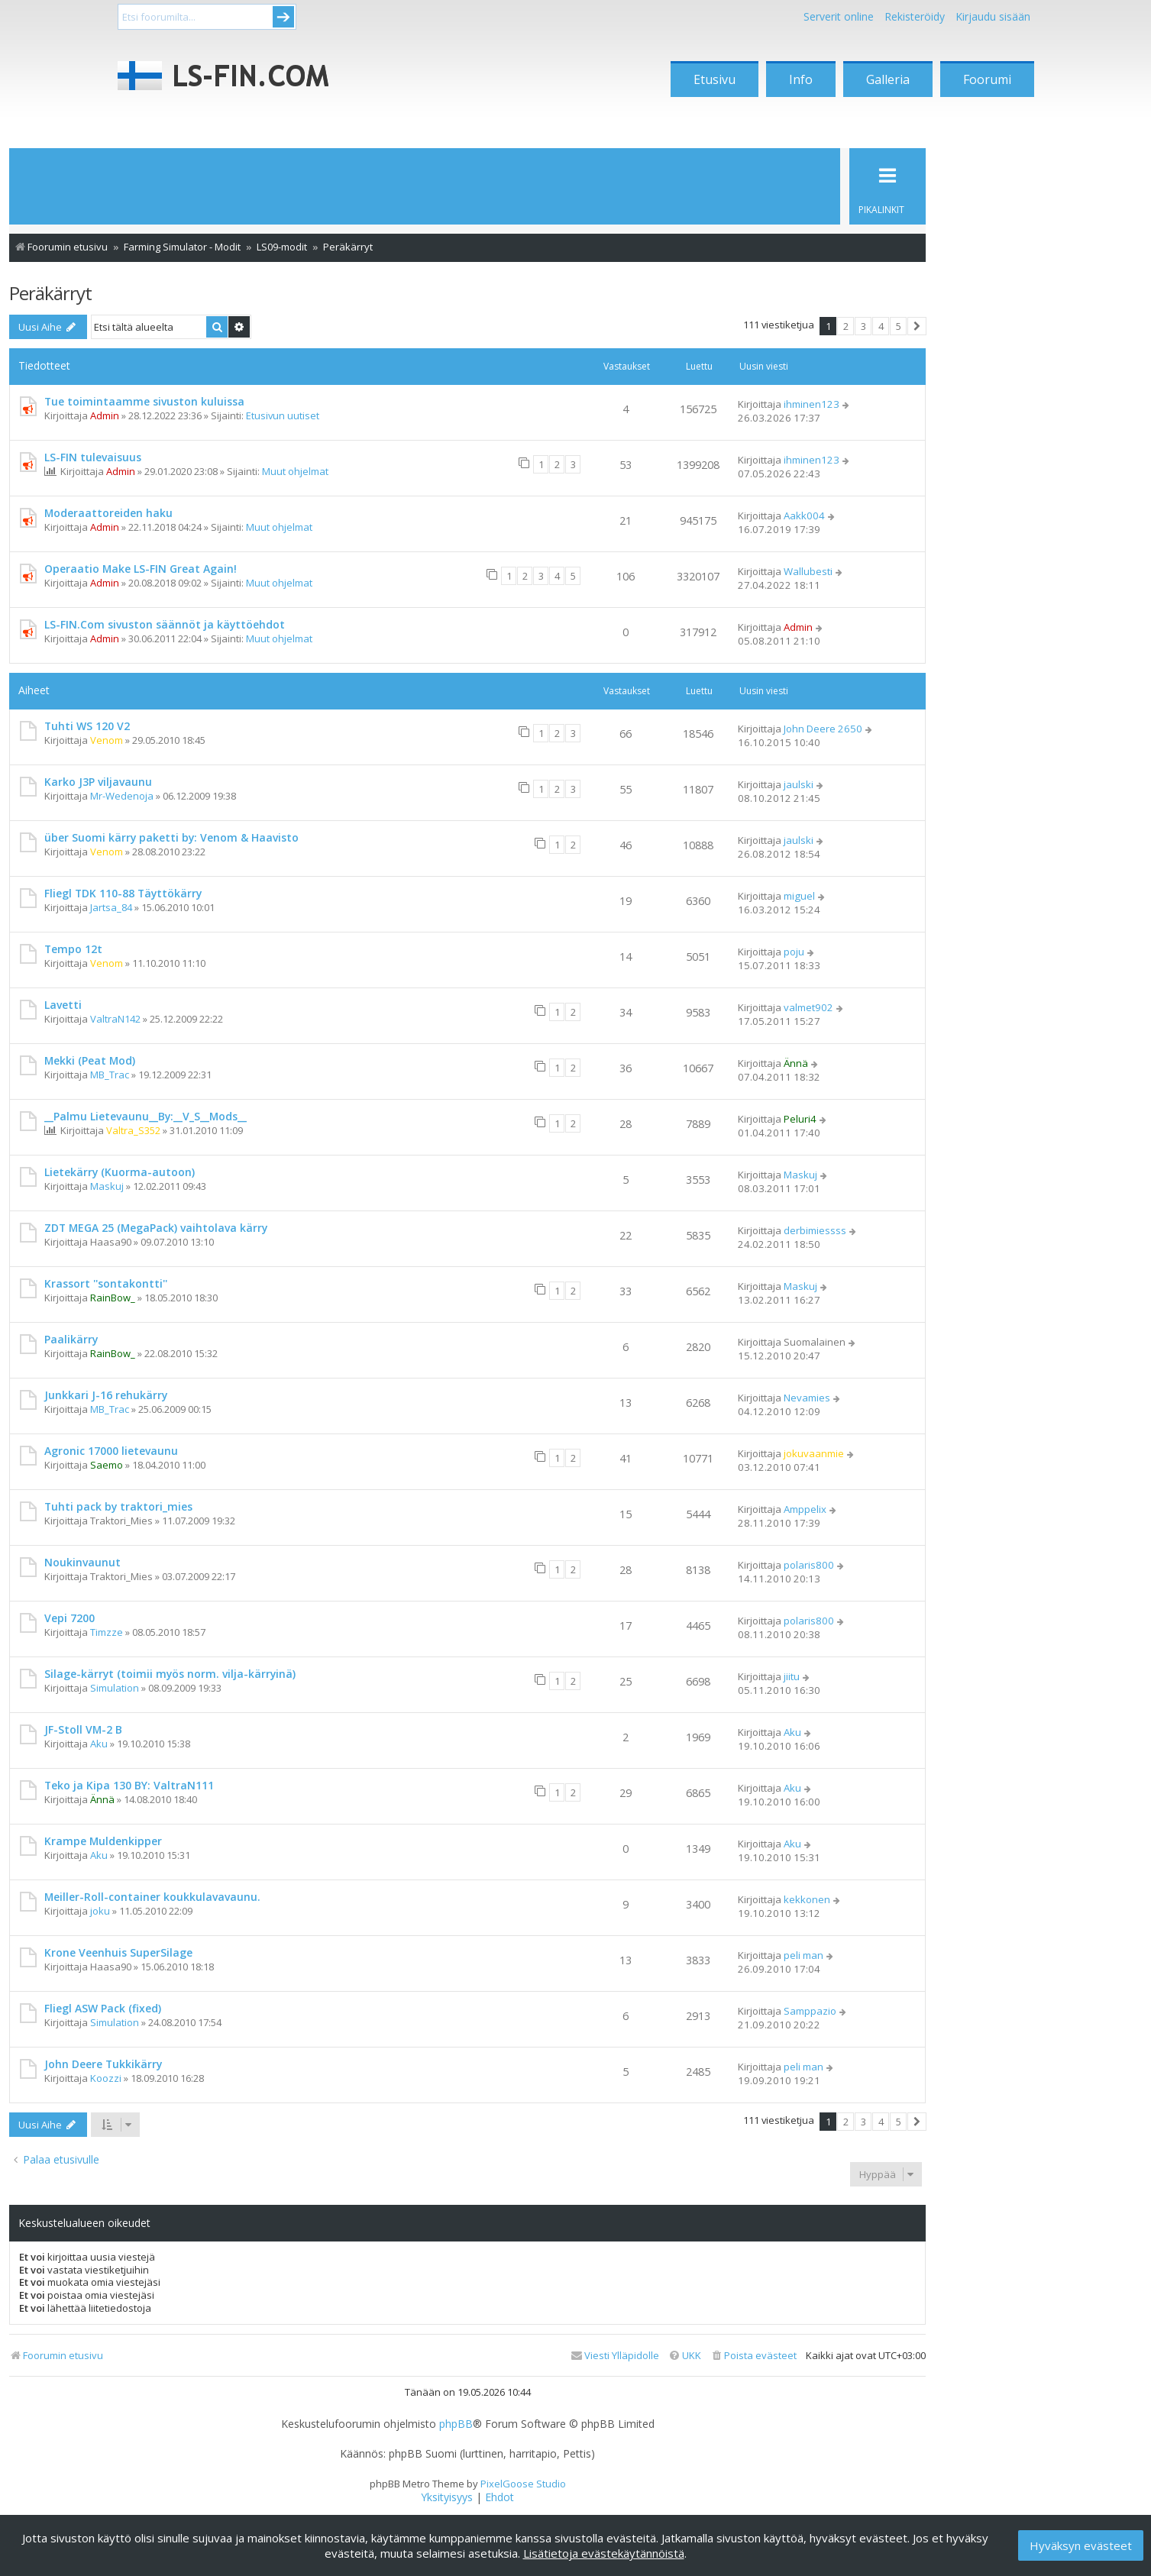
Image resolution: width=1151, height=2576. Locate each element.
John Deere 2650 (823, 728)
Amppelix (805, 1509)
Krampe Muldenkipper (103, 1841)
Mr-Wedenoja (122, 796)
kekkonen (807, 1899)
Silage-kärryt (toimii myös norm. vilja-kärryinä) (170, 1673)
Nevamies (807, 1397)
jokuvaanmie (814, 1453)
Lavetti (63, 1004)
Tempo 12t (73, 949)
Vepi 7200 (69, 1618)
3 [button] (863, 326)
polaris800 (809, 1565)
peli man (803, 1955)
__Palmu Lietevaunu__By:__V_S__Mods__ (145, 1116)
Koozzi (105, 2078)
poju (794, 951)
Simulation (114, 1688)
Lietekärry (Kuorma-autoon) (119, 1172)
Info (801, 79)
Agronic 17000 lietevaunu (111, 1450)
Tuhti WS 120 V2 (87, 726)
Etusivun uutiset (282, 415)
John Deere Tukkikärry (103, 2064)
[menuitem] (753, 2356)
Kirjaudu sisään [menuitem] (992, 16)
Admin (104, 415)
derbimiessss (815, 1230)
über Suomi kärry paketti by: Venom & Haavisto (171, 837)
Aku (99, 1743)
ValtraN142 (115, 1019)
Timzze (106, 1632)
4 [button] (881, 326)
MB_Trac (109, 1074)
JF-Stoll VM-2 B (83, 1729)
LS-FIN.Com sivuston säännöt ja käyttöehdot (164, 624)
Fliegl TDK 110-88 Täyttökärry (123, 893)
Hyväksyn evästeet (1081, 2545)
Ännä (796, 1063)
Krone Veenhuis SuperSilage (118, 1952)
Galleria (888, 79)
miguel (799, 896)
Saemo (106, 1465)
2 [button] (846, 326)
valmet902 (808, 1007)
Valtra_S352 (133, 1130)
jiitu (792, 1676)
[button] (916, 326)
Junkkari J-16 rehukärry (105, 1395)
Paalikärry (71, 1339)
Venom (106, 740)
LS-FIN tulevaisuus (92, 457)
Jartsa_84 (111, 907)
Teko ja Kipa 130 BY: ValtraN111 (129, 1785)
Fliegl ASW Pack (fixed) (102, 2008)
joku (100, 1911)
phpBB (456, 2424)
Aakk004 (804, 515)
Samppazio (810, 2011)
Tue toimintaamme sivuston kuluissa (144, 401)
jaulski (798, 784)
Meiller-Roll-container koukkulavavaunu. (152, 1896)
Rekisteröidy (914, 16)
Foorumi (987, 79)
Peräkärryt (50, 292)
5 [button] (898, 326)
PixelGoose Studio (523, 2483)
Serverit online (838, 16)
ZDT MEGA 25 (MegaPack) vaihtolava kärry (155, 1227)
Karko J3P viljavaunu (98, 781)
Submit (283, 17)
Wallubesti (808, 571)
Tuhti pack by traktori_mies (118, 1506)
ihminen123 (811, 404)
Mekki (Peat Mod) (89, 1060)
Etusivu (715, 79)
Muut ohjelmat (295, 471)
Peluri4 (800, 1119)
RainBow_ (112, 1297)
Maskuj (107, 1186)
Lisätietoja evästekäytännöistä (603, 2553)
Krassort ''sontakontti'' (105, 1283)
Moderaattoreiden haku (108, 513)
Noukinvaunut (82, 1562)
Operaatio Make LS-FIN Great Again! (140, 568)
